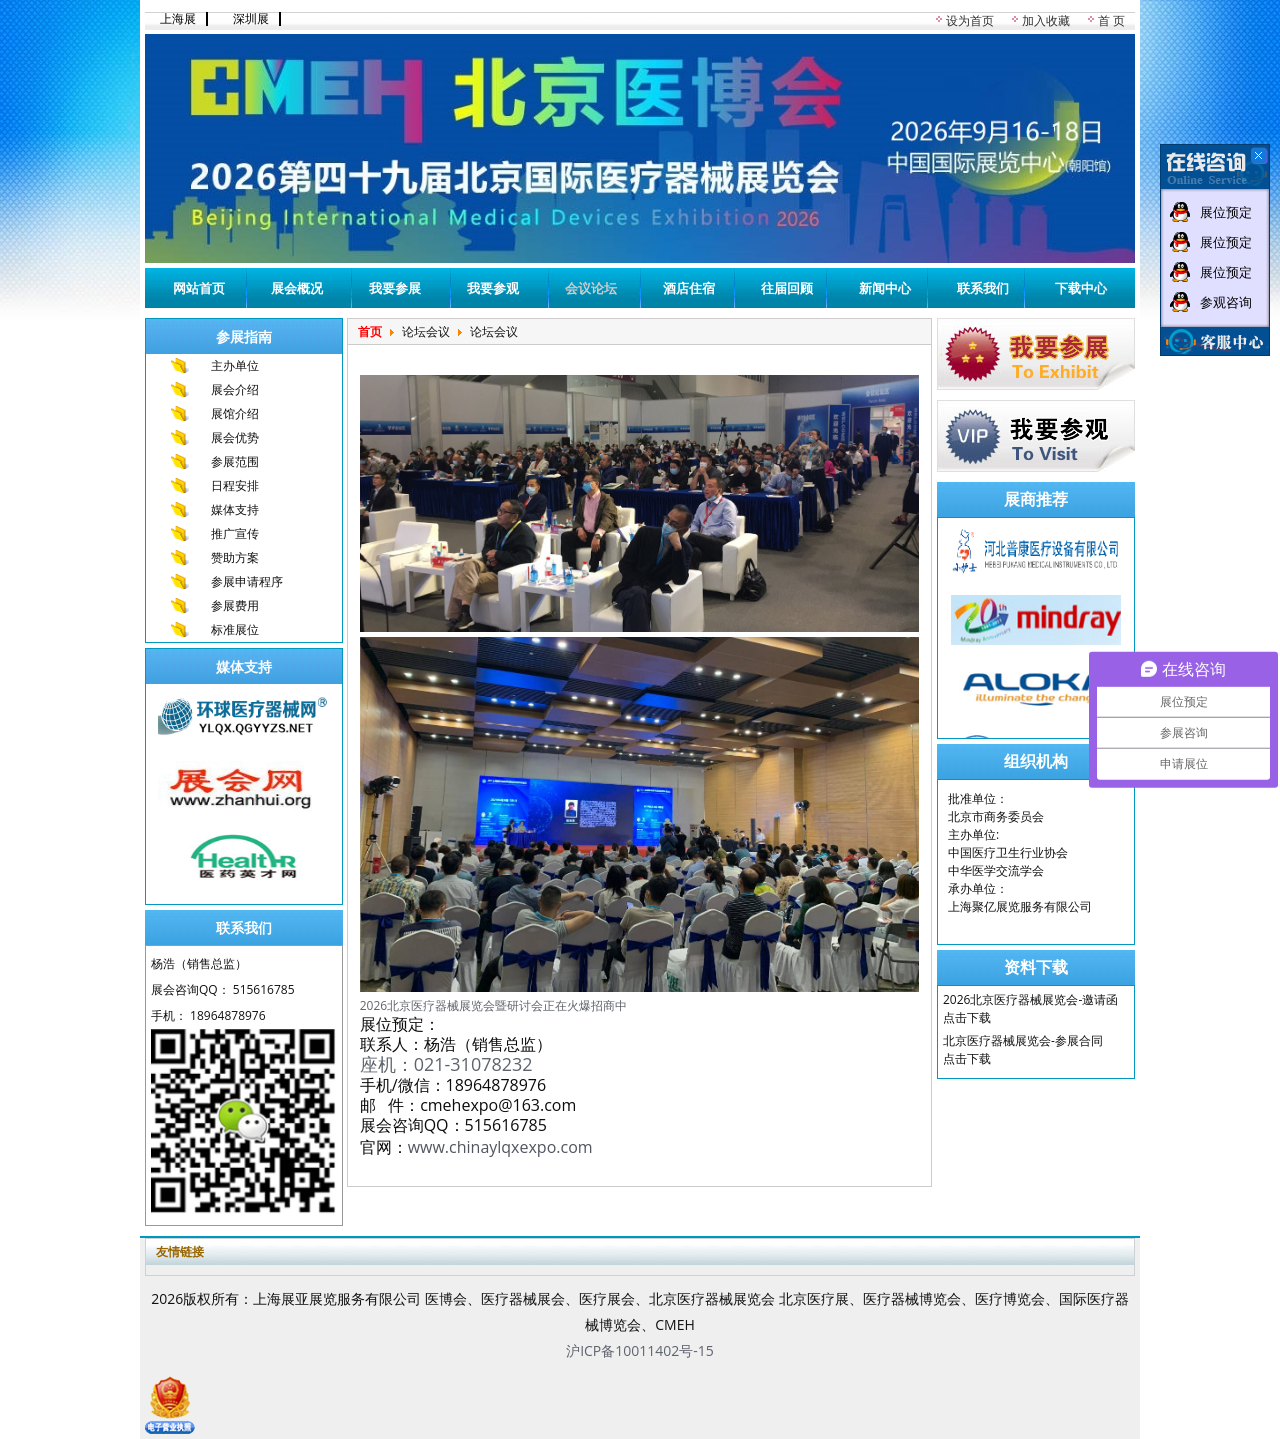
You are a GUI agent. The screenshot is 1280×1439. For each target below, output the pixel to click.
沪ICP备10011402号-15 (640, 1350)
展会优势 (235, 437)
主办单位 (235, 365)
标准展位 (235, 629)
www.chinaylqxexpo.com (500, 1147)
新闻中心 (885, 288)
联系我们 (983, 288)
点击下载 (967, 1017)
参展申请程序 (247, 581)
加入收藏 (1046, 20)
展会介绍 (235, 389)
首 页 (1111, 20)
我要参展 (395, 288)
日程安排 (235, 485)
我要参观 (493, 288)
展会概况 (297, 288)
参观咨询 (1226, 302)
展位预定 (1226, 212)
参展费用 (235, 605)
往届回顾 (787, 288)
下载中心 (1081, 288)
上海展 (178, 19)
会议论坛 (591, 288)
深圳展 (251, 19)
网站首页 (199, 288)
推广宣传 (235, 533)
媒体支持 (235, 509)
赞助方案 (235, 557)
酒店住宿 (689, 288)
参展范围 (235, 461)
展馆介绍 (235, 413)
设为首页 (970, 20)
